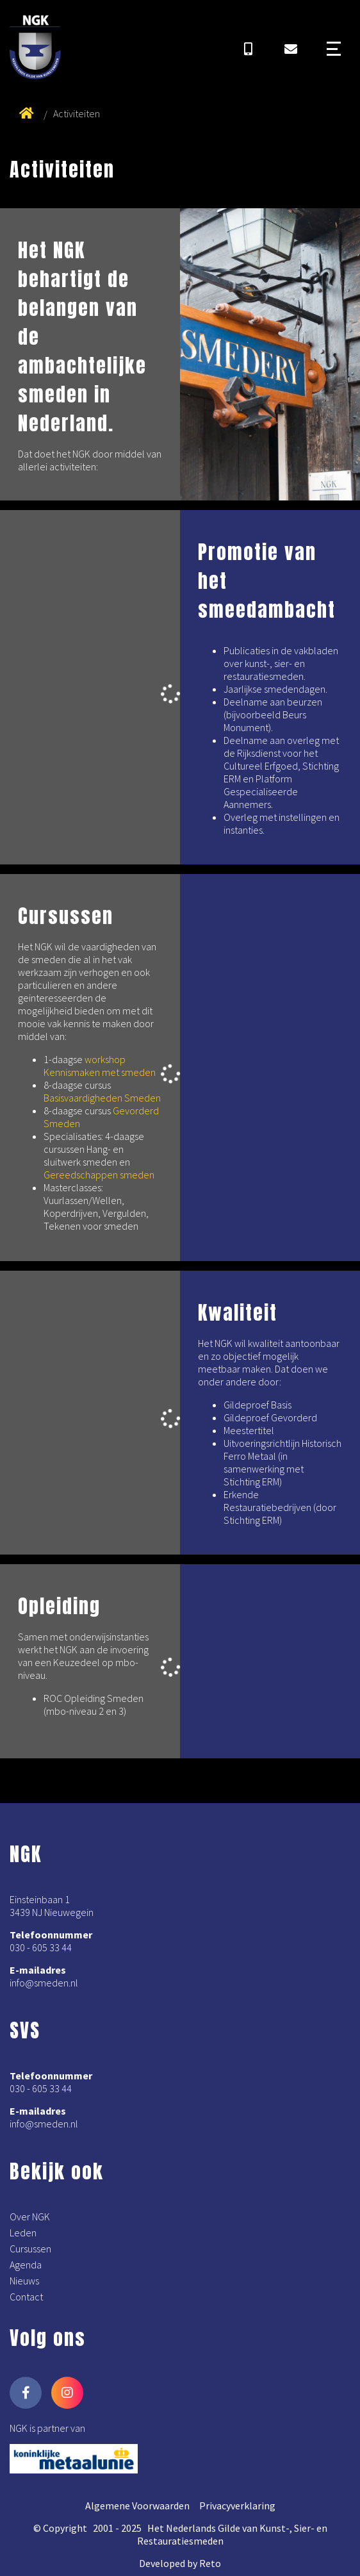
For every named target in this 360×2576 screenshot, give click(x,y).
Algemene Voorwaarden (137, 2505)
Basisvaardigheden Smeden (102, 1097)
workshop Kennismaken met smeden (100, 1065)
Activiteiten (76, 113)
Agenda (26, 2264)
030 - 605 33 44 (41, 1947)
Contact (26, 2296)
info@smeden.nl (44, 1982)
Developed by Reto (180, 2563)
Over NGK (30, 2216)
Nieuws (24, 2280)
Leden (23, 2232)
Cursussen (30, 2248)
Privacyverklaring (237, 2505)
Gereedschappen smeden (99, 1174)
